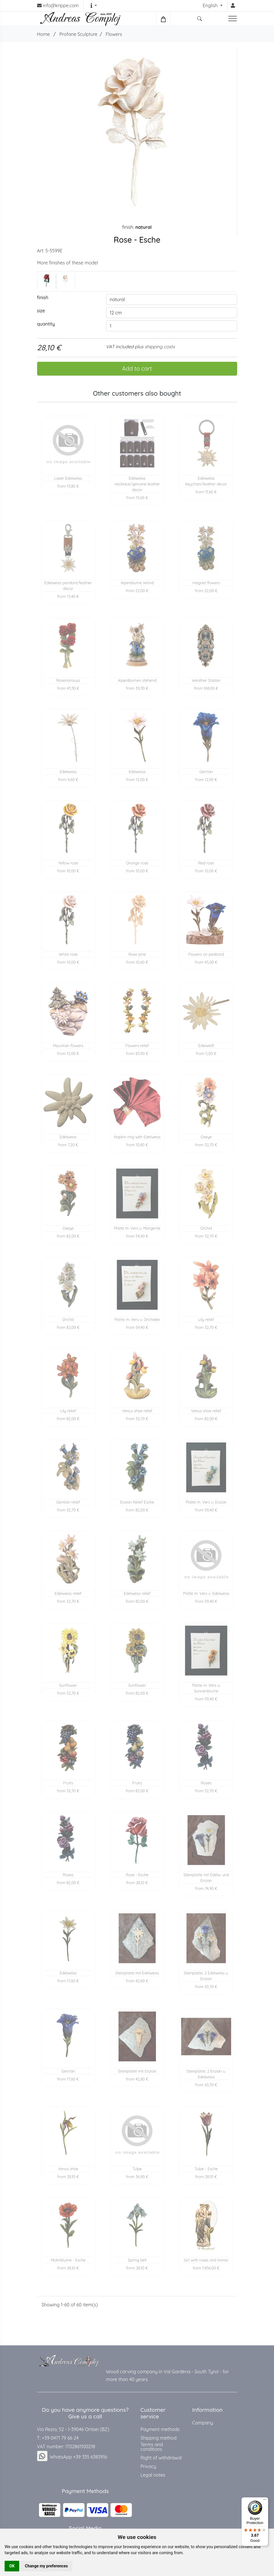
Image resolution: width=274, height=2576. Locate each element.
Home (43, 34)
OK (12, 2566)
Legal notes (153, 2475)
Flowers (114, 34)
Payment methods (160, 2429)
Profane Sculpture (78, 34)
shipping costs (160, 346)
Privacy (148, 2466)
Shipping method (159, 2438)
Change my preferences (46, 2566)
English (211, 5)
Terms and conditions (152, 2446)
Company (202, 2422)
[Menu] (264, 2500)
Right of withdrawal (161, 2457)
